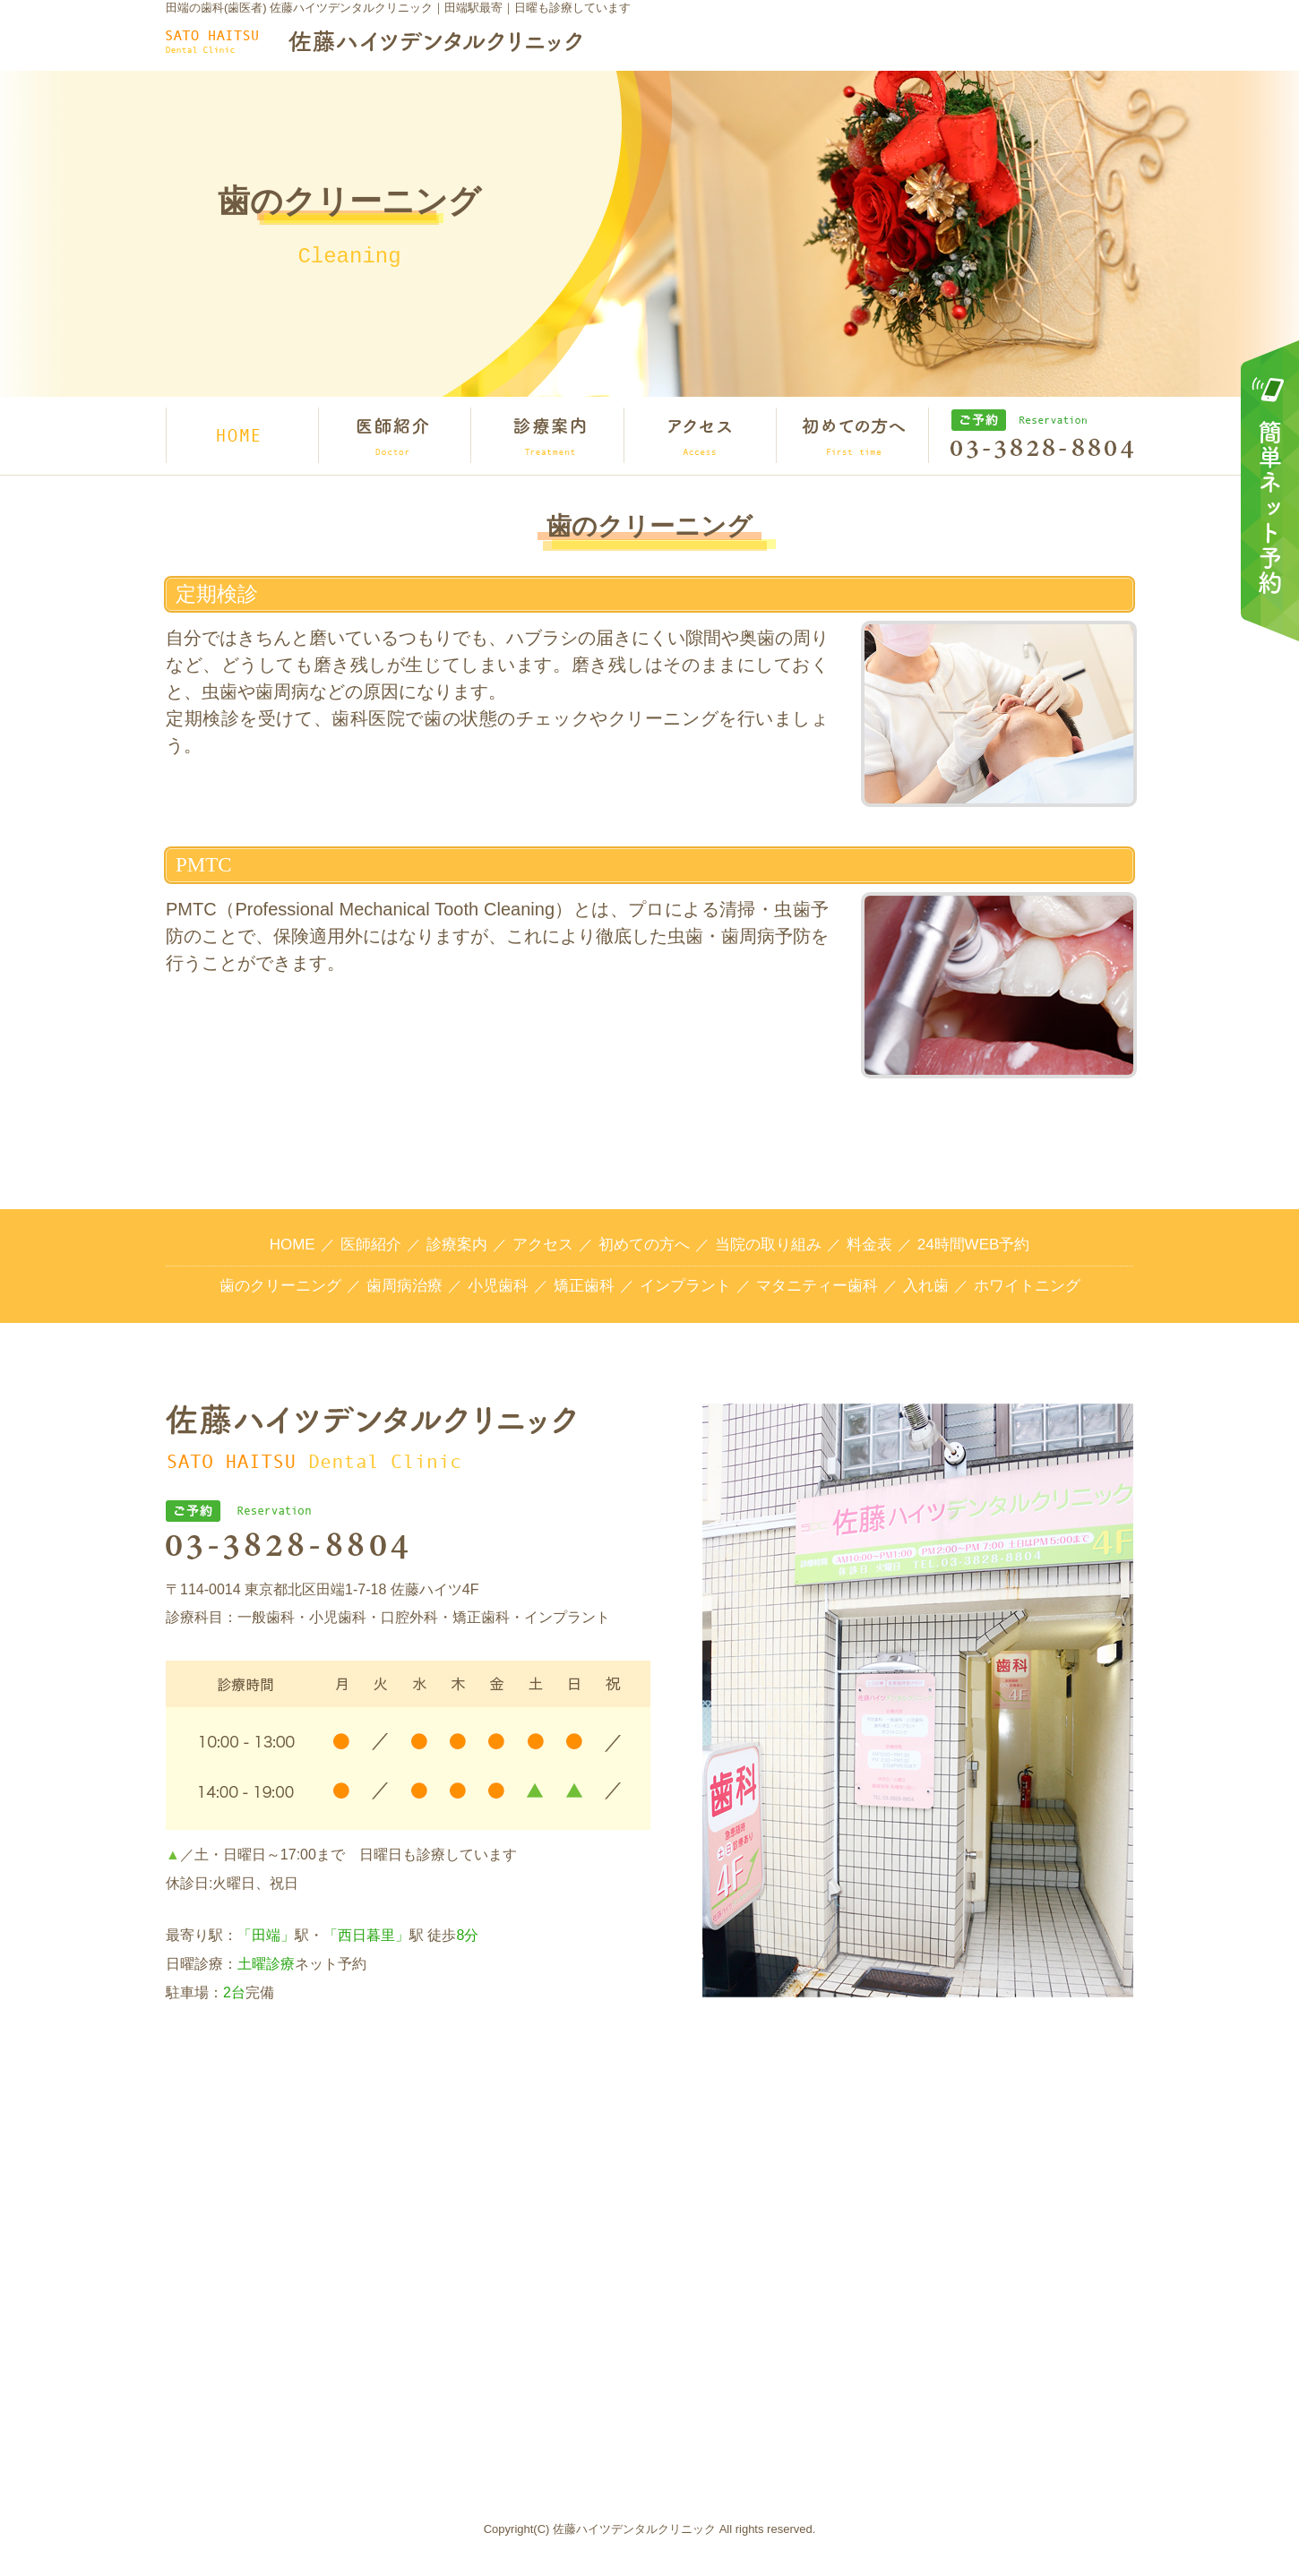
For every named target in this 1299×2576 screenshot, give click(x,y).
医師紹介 (370, 1244)
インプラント (685, 1285)
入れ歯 (926, 1285)
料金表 (869, 1244)
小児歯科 (498, 1285)
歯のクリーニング (280, 1285)
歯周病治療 (404, 1285)
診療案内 (456, 1244)
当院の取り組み (768, 1244)
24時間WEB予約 (973, 1244)
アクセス (542, 1244)
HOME (292, 1244)
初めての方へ (644, 1244)
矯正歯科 (584, 1285)
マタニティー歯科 (817, 1285)
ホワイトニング (1027, 1285)
